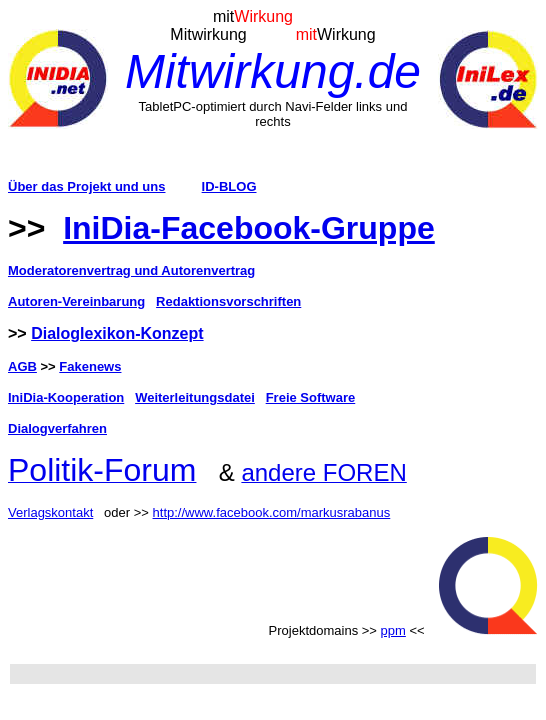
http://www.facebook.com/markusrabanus (272, 512)
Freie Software (311, 397)
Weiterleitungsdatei (195, 397)
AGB (22, 366)
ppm (393, 630)
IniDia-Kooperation (66, 397)
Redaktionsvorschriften (228, 301)
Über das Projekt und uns (86, 186)
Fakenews (90, 366)
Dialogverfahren (57, 428)
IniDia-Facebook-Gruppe (249, 228)
